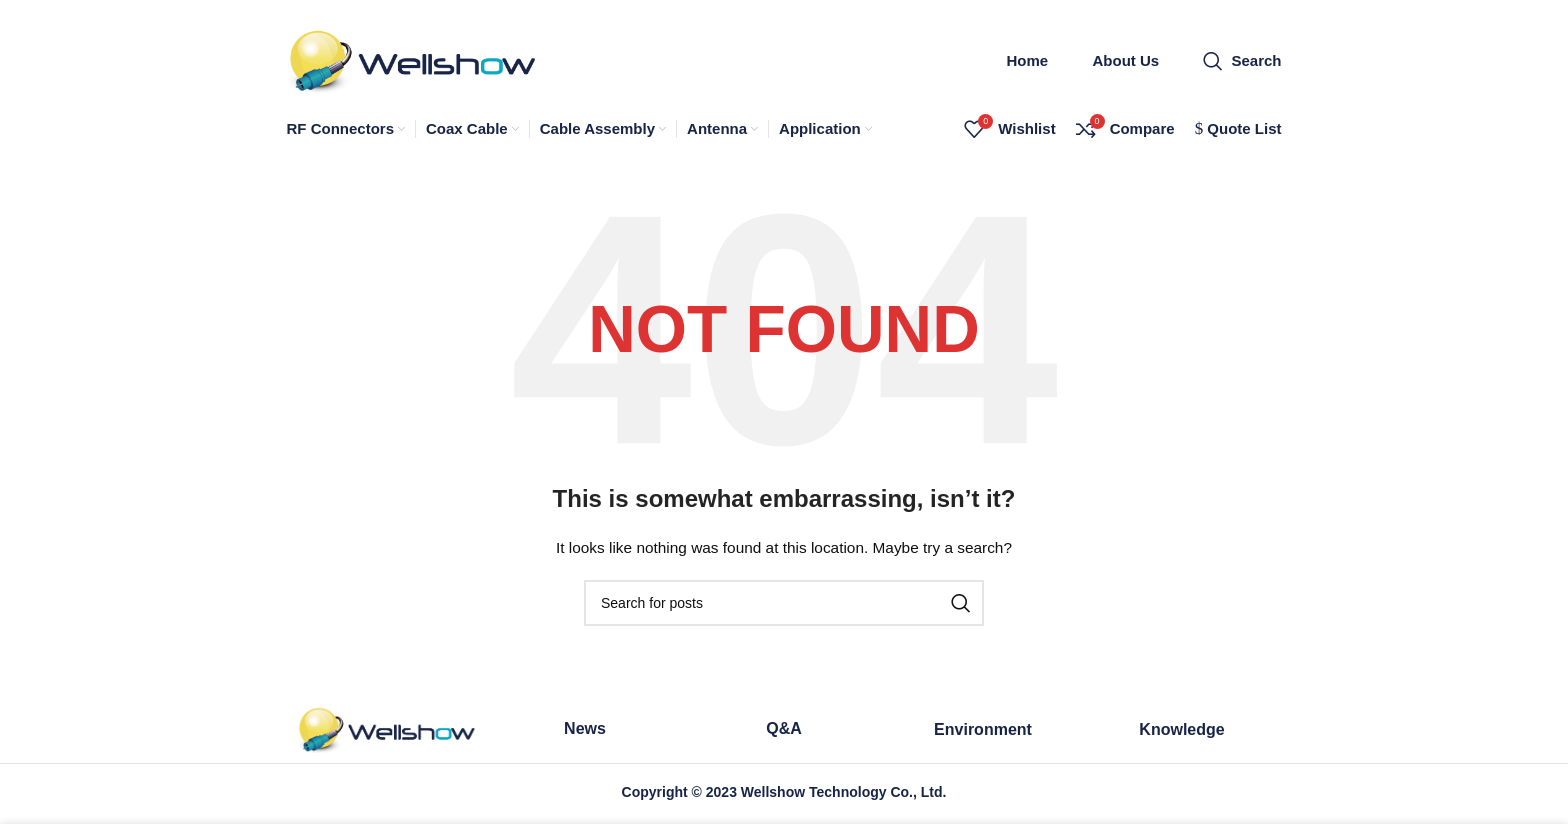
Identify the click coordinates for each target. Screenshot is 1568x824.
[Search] (1242, 62)
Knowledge (1181, 732)
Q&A (784, 732)
